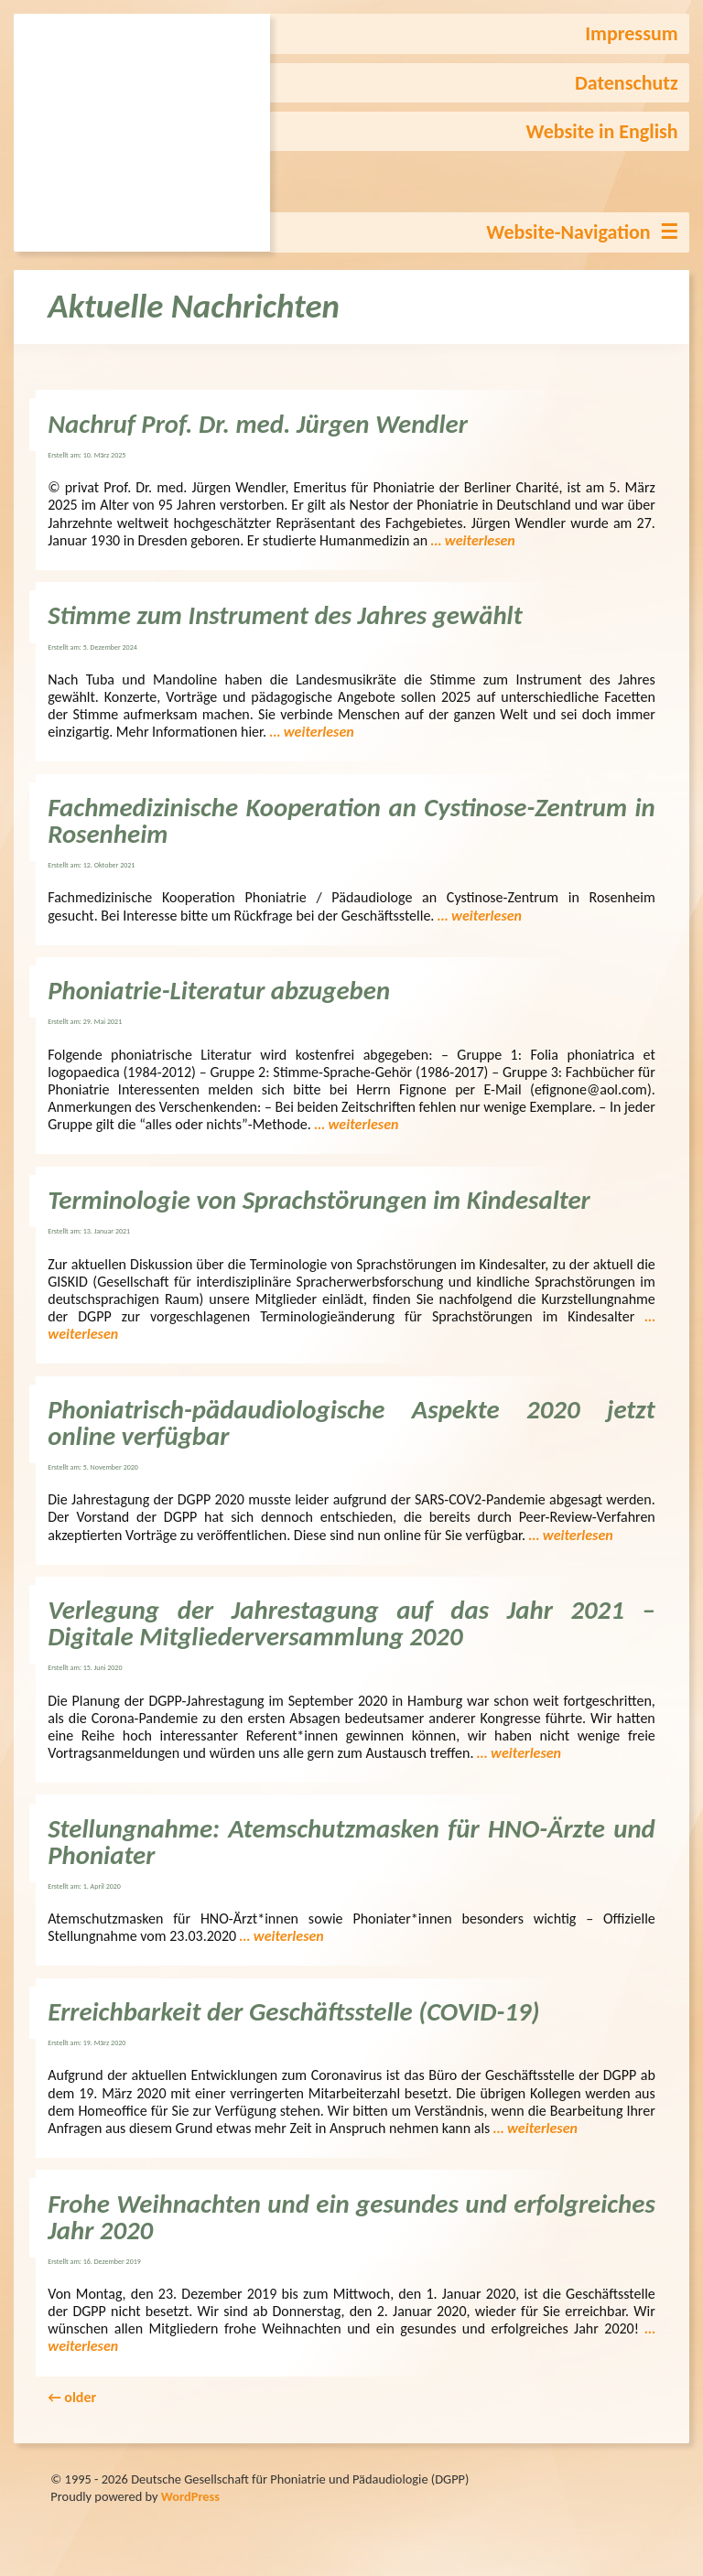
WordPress (190, 2496)
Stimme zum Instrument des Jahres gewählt (285, 615)
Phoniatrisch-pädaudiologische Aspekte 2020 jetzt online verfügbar (351, 1423)
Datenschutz (626, 82)
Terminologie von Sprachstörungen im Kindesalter (319, 1200)
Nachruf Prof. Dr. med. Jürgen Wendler (258, 424)
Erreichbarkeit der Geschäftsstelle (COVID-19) (293, 2012)
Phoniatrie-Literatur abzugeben (219, 991)
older (72, 2397)
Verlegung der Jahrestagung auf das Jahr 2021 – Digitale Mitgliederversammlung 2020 (351, 1623)
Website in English (602, 131)
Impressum (631, 33)
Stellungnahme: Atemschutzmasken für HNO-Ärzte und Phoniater (351, 1842)
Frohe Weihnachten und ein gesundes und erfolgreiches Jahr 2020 (351, 2217)
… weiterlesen (473, 540)
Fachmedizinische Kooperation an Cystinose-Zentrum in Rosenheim (351, 821)
